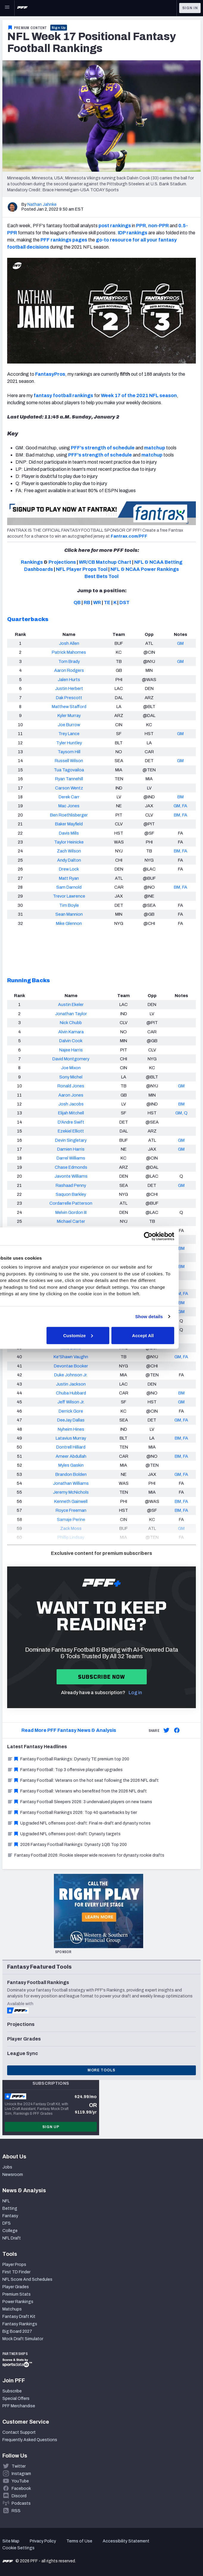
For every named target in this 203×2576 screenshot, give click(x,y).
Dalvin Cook (70, 1040)
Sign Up (58, 27)
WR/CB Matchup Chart (105, 562)
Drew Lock (69, 869)
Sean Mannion (69, 914)
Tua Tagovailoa (69, 769)
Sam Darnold (69, 887)
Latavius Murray (71, 1438)
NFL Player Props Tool (81, 569)
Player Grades (15, 2287)
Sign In (190, 8)
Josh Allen (69, 643)
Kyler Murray (69, 715)
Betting (9, 2208)
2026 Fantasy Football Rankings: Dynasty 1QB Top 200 (67, 1844)
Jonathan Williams (71, 1483)
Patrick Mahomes (69, 652)
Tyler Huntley (69, 742)
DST (124, 602)
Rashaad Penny (71, 1185)
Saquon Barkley (71, 1194)
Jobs (7, 2167)
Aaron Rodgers (69, 670)
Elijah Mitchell (71, 1113)
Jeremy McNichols (71, 1492)
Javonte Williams (71, 1176)
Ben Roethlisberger (69, 815)
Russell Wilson (69, 760)
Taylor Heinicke (69, 842)
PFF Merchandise (18, 2406)
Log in (135, 1692)
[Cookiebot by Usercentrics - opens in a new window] (170, 1236)
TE (107, 602)
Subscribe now (101, 1677)
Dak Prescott (69, 697)
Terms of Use (79, 2541)
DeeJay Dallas (71, 1420)
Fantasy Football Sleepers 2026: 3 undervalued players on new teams (79, 1802)
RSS (16, 2511)
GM (180, 643)
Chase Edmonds (71, 1167)
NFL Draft (11, 2238)
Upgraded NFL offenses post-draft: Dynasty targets (64, 1834)
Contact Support (19, 2432)
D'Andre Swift (71, 1122)
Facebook (21, 2488)
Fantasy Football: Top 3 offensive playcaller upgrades (65, 1770)
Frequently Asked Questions (29, 2440)
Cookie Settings (18, 2548)
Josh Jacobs (71, 1104)
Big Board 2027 (17, 2331)
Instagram (21, 2473)
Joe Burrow (69, 724)
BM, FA (180, 815)
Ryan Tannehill (69, 778)
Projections (62, 562)
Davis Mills (69, 833)
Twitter (19, 2466)
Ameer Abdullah (71, 1456)
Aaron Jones (70, 1095)
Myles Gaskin (71, 1465)
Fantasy (10, 2216)
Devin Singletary (71, 1140)
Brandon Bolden (71, 1474)
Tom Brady (69, 661)
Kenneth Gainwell (71, 1501)
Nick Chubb (71, 1022)
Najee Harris (71, 1050)
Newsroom (12, 2174)
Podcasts (21, 2503)
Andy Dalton (69, 860)
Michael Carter (71, 1221)
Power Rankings (17, 2301)
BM (180, 797)
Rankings (32, 562)
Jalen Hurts (69, 679)
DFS (6, 2223)
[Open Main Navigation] (7, 8)
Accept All (165, 1335)
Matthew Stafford (69, 706)
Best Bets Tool (101, 576)
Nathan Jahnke (42, 204)
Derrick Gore (71, 1411)
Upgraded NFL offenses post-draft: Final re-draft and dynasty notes (79, 1823)
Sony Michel (70, 1077)
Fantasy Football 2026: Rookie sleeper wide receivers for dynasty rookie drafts (85, 1855)
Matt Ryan (69, 878)
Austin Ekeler (71, 1004)
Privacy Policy (43, 2541)
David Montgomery (70, 1058)
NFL (6, 2201)
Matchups (12, 2309)
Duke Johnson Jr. (71, 1375)
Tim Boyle (69, 905)
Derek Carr (69, 797)
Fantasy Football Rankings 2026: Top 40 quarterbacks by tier (72, 1812)
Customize (100, 1335)
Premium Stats (16, 2294)
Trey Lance (68, 733)
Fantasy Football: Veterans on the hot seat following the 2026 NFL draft (83, 1780)
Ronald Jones (70, 1086)
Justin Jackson (71, 1384)
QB (77, 602)
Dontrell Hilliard (70, 1447)
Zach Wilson (69, 851)
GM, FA (180, 805)
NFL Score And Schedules (27, 2279)
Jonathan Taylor (71, 1013)
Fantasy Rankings (19, 2324)
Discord (19, 2496)
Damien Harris (71, 1149)
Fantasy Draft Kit (18, 2316)
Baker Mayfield (69, 824)
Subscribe (12, 2391)
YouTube (20, 2481)
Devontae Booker (71, 1366)
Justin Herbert (69, 688)
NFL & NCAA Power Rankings (144, 569)
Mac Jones (68, 805)
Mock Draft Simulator (22, 2339)
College (10, 2230)
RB (87, 602)
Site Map (10, 2541)
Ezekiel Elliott (71, 1131)
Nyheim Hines (71, 1429)
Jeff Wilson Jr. (71, 1402)
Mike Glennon (69, 923)
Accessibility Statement (126, 2541)
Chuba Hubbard (71, 1393)
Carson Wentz (69, 788)
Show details (171, 1316)
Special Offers (15, 2398)
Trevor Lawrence (69, 896)
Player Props (14, 2264)
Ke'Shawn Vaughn (71, 1356)
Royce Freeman (71, 1510)
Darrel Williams (71, 1158)
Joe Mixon (71, 1067)
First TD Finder (16, 2272)
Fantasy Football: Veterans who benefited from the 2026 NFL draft (77, 1791)
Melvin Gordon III (71, 1212)
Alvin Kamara (71, 1031)
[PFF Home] (22, 8)
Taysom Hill (69, 751)
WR (97, 602)
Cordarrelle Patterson (70, 1203)
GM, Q (181, 1113)
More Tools (101, 2070)
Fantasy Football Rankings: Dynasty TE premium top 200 (68, 1759)
